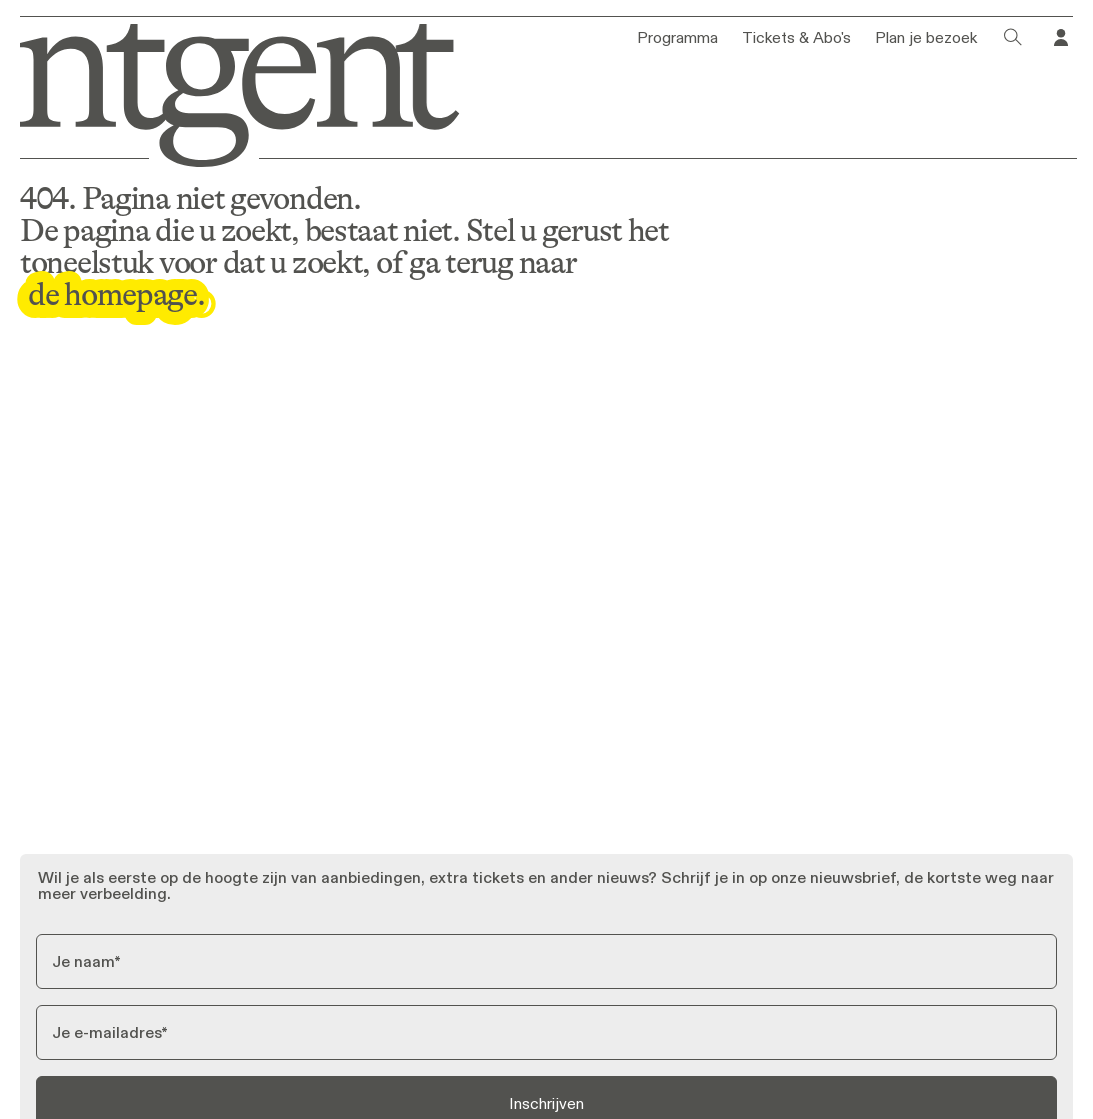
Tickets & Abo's (796, 38)
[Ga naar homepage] (229, 91)
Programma (677, 38)
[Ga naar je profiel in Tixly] (1061, 38)
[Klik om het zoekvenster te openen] (1013, 38)
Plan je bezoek (926, 38)
